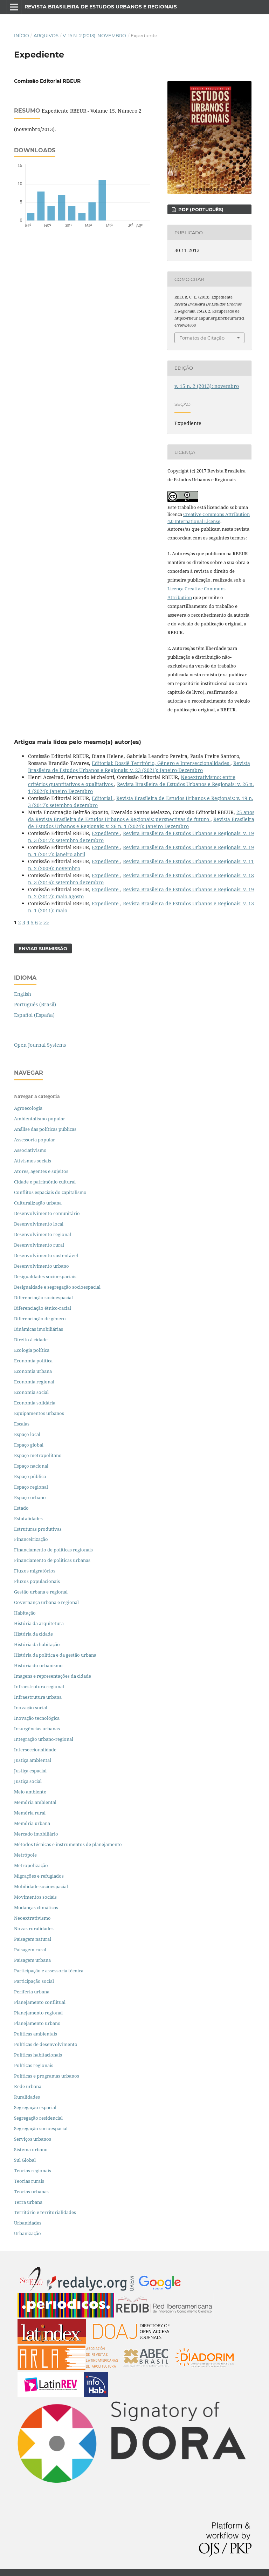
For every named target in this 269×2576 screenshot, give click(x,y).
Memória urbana (32, 1823)
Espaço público (30, 1476)
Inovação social (30, 1707)
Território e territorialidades (45, 2212)
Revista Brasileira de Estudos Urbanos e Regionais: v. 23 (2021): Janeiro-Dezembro (139, 766)
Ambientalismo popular (39, 1118)
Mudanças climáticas (36, 1907)
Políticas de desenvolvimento (45, 2044)
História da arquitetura (39, 1623)
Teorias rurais (29, 2181)
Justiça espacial (30, 1770)
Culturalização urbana (38, 1203)
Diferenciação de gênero (40, 1318)
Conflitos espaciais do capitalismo (50, 1192)
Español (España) (34, 1015)
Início (21, 35)
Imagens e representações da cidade (52, 1676)
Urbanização (27, 2233)
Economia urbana (33, 1371)
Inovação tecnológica (37, 1718)
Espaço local (27, 1434)
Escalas (21, 1424)
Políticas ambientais (35, 2034)
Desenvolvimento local (39, 1224)
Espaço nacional (31, 1466)
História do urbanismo (38, 1665)
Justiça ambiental (32, 1760)
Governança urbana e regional (46, 1602)
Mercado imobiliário (36, 1834)
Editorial (102, 798)
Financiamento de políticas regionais (53, 1550)
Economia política (33, 1360)
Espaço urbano (30, 1497)
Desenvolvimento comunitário (47, 1213)
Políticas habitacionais (38, 2055)
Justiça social (28, 1781)
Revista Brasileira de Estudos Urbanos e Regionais (101, 7)
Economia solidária (34, 1403)
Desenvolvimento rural (39, 1245)
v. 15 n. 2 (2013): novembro (94, 35)
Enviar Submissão (43, 948)
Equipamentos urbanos (39, 1413)
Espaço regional (31, 1487)
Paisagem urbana (32, 1960)
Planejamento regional (38, 2013)
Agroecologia (28, 1108)
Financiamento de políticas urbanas (52, 1560)
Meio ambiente (30, 1792)
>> (46, 922)
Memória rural (30, 1813)
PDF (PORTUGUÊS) (200, 209)
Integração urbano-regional (43, 1739)
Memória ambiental (35, 1802)
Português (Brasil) (35, 1004)
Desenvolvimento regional (42, 1234)
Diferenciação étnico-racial (42, 1308)
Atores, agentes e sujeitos (41, 1171)
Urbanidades (27, 2223)
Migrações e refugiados (39, 1876)
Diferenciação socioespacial (43, 1297)
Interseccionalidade (35, 1749)
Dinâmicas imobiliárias (38, 1329)
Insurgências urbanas (37, 1728)
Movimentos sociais (35, 1897)
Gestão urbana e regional (41, 1592)
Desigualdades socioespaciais (45, 1276)
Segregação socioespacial (41, 2128)
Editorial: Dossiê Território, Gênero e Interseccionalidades (161, 763)
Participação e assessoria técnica (48, 1970)
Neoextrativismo (32, 1918)
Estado (21, 1508)
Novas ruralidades (34, 1928)
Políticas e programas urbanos (46, 2076)
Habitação (25, 1613)
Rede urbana (27, 2086)
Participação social (34, 1981)
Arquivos (46, 35)
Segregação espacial (35, 2107)
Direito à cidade (31, 1339)
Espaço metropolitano (38, 1455)
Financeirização (31, 1539)
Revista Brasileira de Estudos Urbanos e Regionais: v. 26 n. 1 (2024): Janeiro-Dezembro (141, 823)
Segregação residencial (38, 2118)
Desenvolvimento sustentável (46, 1255)
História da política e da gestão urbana (55, 1655)
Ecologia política (31, 1350)
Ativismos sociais (33, 1161)
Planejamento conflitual (39, 2002)
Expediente (106, 833)
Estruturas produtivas (38, 1529)
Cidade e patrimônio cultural (45, 1182)
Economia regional (34, 1381)
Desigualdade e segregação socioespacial (57, 1287)
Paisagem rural (30, 1949)
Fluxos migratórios (34, 1571)
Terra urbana (28, 2202)
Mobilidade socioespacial (41, 1886)
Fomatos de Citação (202, 338)
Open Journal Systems (40, 1044)
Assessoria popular (34, 1139)
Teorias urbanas (31, 2191)
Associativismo (30, 1150)
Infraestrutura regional (39, 1686)
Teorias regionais (32, 2170)
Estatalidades (28, 1518)
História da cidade (33, 1634)
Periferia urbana (31, 1991)
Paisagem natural (32, 1939)
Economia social (32, 1392)
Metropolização (31, 1865)
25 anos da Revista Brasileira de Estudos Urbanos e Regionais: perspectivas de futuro (141, 816)
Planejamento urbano (38, 2023)
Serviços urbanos (32, 2139)
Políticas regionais (33, 2065)
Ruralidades (27, 2097)
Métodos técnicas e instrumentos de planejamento (68, 1844)
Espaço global (28, 1445)
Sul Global (25, 2160)
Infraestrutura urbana (38, 1697)
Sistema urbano (31, 2149)
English (22, 994)
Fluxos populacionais (37, 1581)
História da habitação (37, 1644)
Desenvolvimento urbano (42, 1266)
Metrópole (25, 1855)
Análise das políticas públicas (45, 1129)
